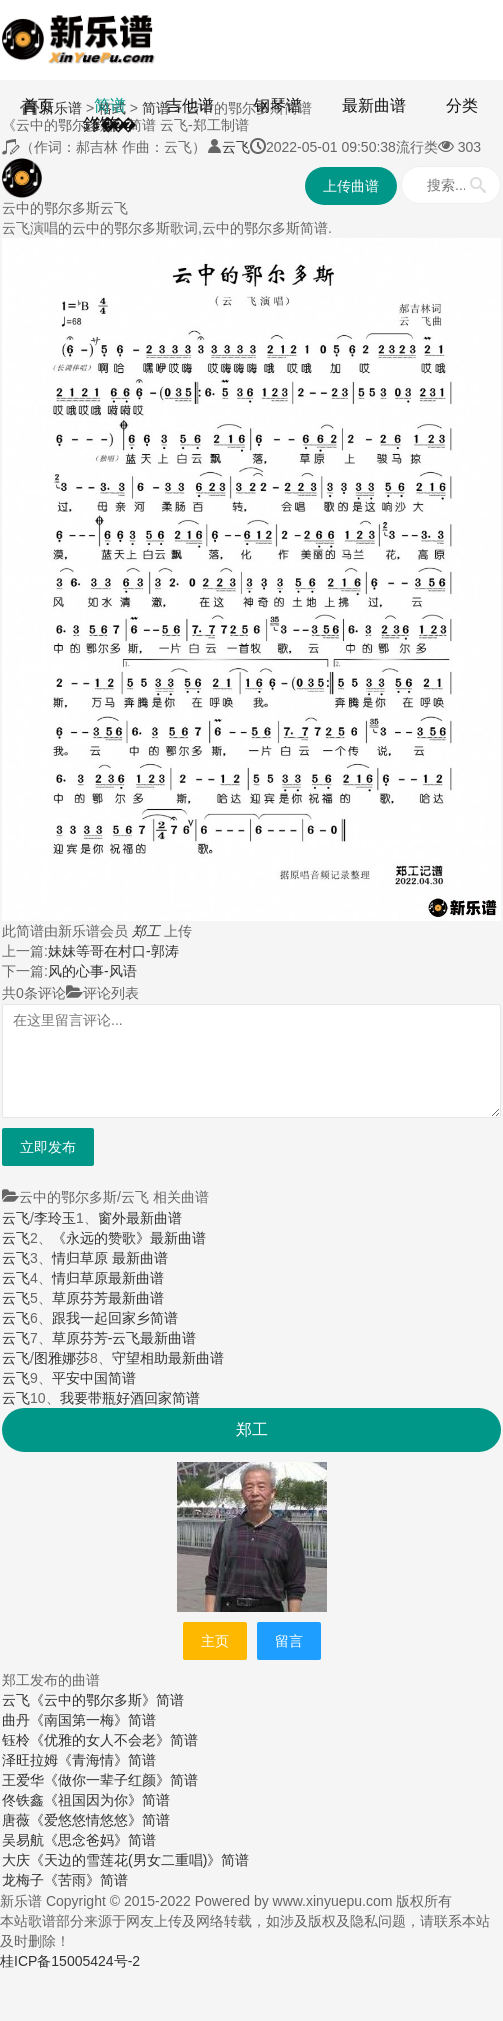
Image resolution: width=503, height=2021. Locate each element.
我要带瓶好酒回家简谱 (130, 1398)
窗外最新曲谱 (140, 1218)
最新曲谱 (374, 105)
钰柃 (16, 1740)
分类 (462, 105)
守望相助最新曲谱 (168, 1358)
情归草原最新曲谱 (108, 1278)
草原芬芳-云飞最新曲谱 (124, 1338)
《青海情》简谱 (107, 1760)
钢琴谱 (278, 105)
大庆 (16, 1860)
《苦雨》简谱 (86, 1880)
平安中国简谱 (94, 1378)
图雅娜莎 (62, 1358)
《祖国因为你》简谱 (107, 1800)
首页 (38, 105)
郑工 (146, 931)
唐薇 (16, 1820)
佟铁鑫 (23, 1800)
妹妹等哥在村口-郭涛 (113, 951)
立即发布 (48, 1147)
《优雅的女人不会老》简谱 (114, 1740)
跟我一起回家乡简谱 (115, 1318)
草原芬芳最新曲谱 (108, 1298)
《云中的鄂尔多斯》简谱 (107, 1700)
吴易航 (23, 1840)
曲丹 (16, 1720)
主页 (215, 1641)
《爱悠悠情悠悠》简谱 (100, 1820)
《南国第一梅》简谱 (93, 1720)
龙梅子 (23, 1880)
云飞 (236, 147)
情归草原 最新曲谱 (110, 1258)
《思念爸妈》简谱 (100, 1840)
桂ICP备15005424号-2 (70, 1961)
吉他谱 (190, 105)
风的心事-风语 (92, 971)
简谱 (110, 105)
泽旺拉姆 (30, 1760)
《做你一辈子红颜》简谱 (121, 1780)
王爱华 (23, 1780)
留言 (289, 1641)
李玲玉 (55, 1218)
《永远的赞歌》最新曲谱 (129, 1238)
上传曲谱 (351, 186)
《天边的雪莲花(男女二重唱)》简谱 (139, 1860)
